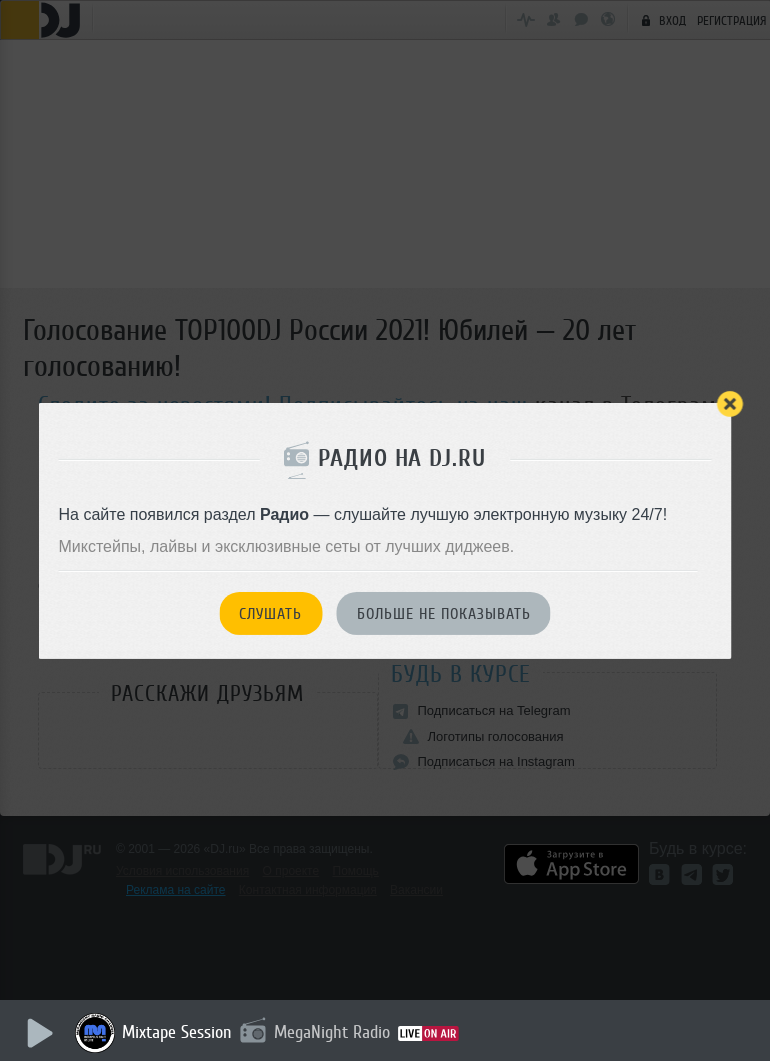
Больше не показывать (444, 614)
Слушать (270, 614)
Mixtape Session (177, 1032)
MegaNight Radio (332, 1032)
